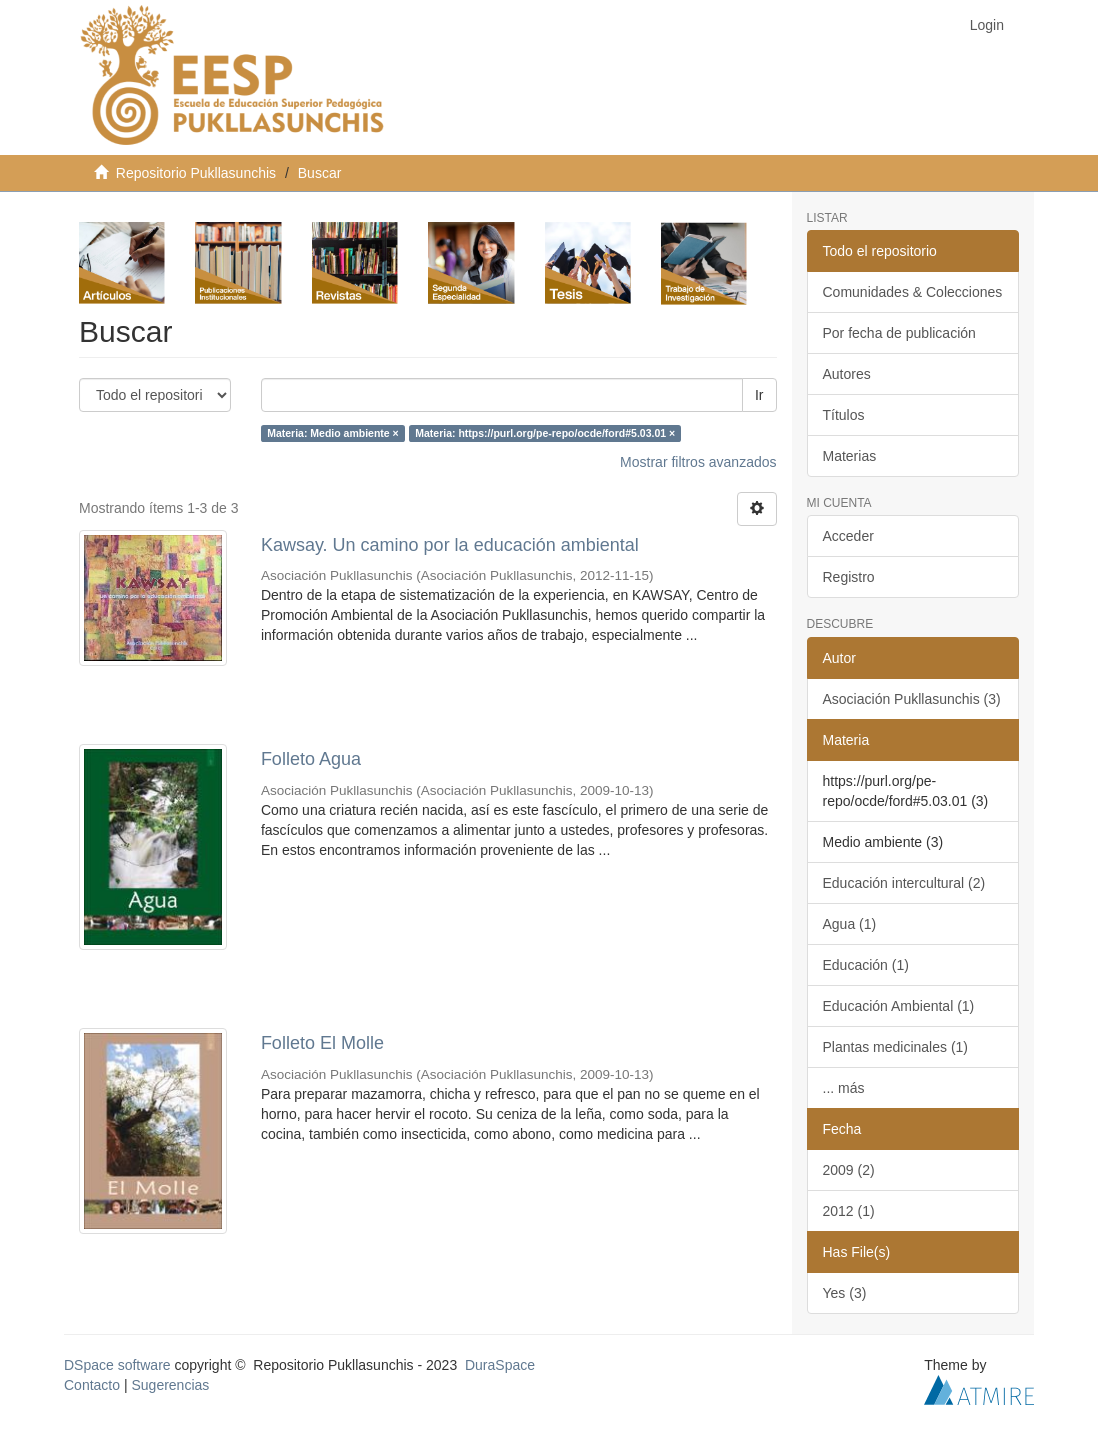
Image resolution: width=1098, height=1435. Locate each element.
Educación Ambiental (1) (899, 1006)
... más (844, 1088)
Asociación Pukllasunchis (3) (912, 699)
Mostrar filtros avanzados (698, 462)
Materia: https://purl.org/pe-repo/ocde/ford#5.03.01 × (545, 433)
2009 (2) (849, 1170)
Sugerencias (170, 1385)
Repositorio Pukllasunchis (196, 173)
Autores (847, 374)
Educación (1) (866, 965)
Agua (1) (850, 924)
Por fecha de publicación (899, 333)
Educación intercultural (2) (904, 883)
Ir (759, 395)
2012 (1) (849, 1211)
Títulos (844, 415)
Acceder (848, 536)
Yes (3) (845, 1293)
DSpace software (117, 1365)
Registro (849, 577)
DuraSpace (500, 1365)
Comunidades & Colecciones (913, 292)
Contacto (92, 1385)
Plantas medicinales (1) (896, 1047)
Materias (850, 456)
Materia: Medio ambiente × (333, 433)
